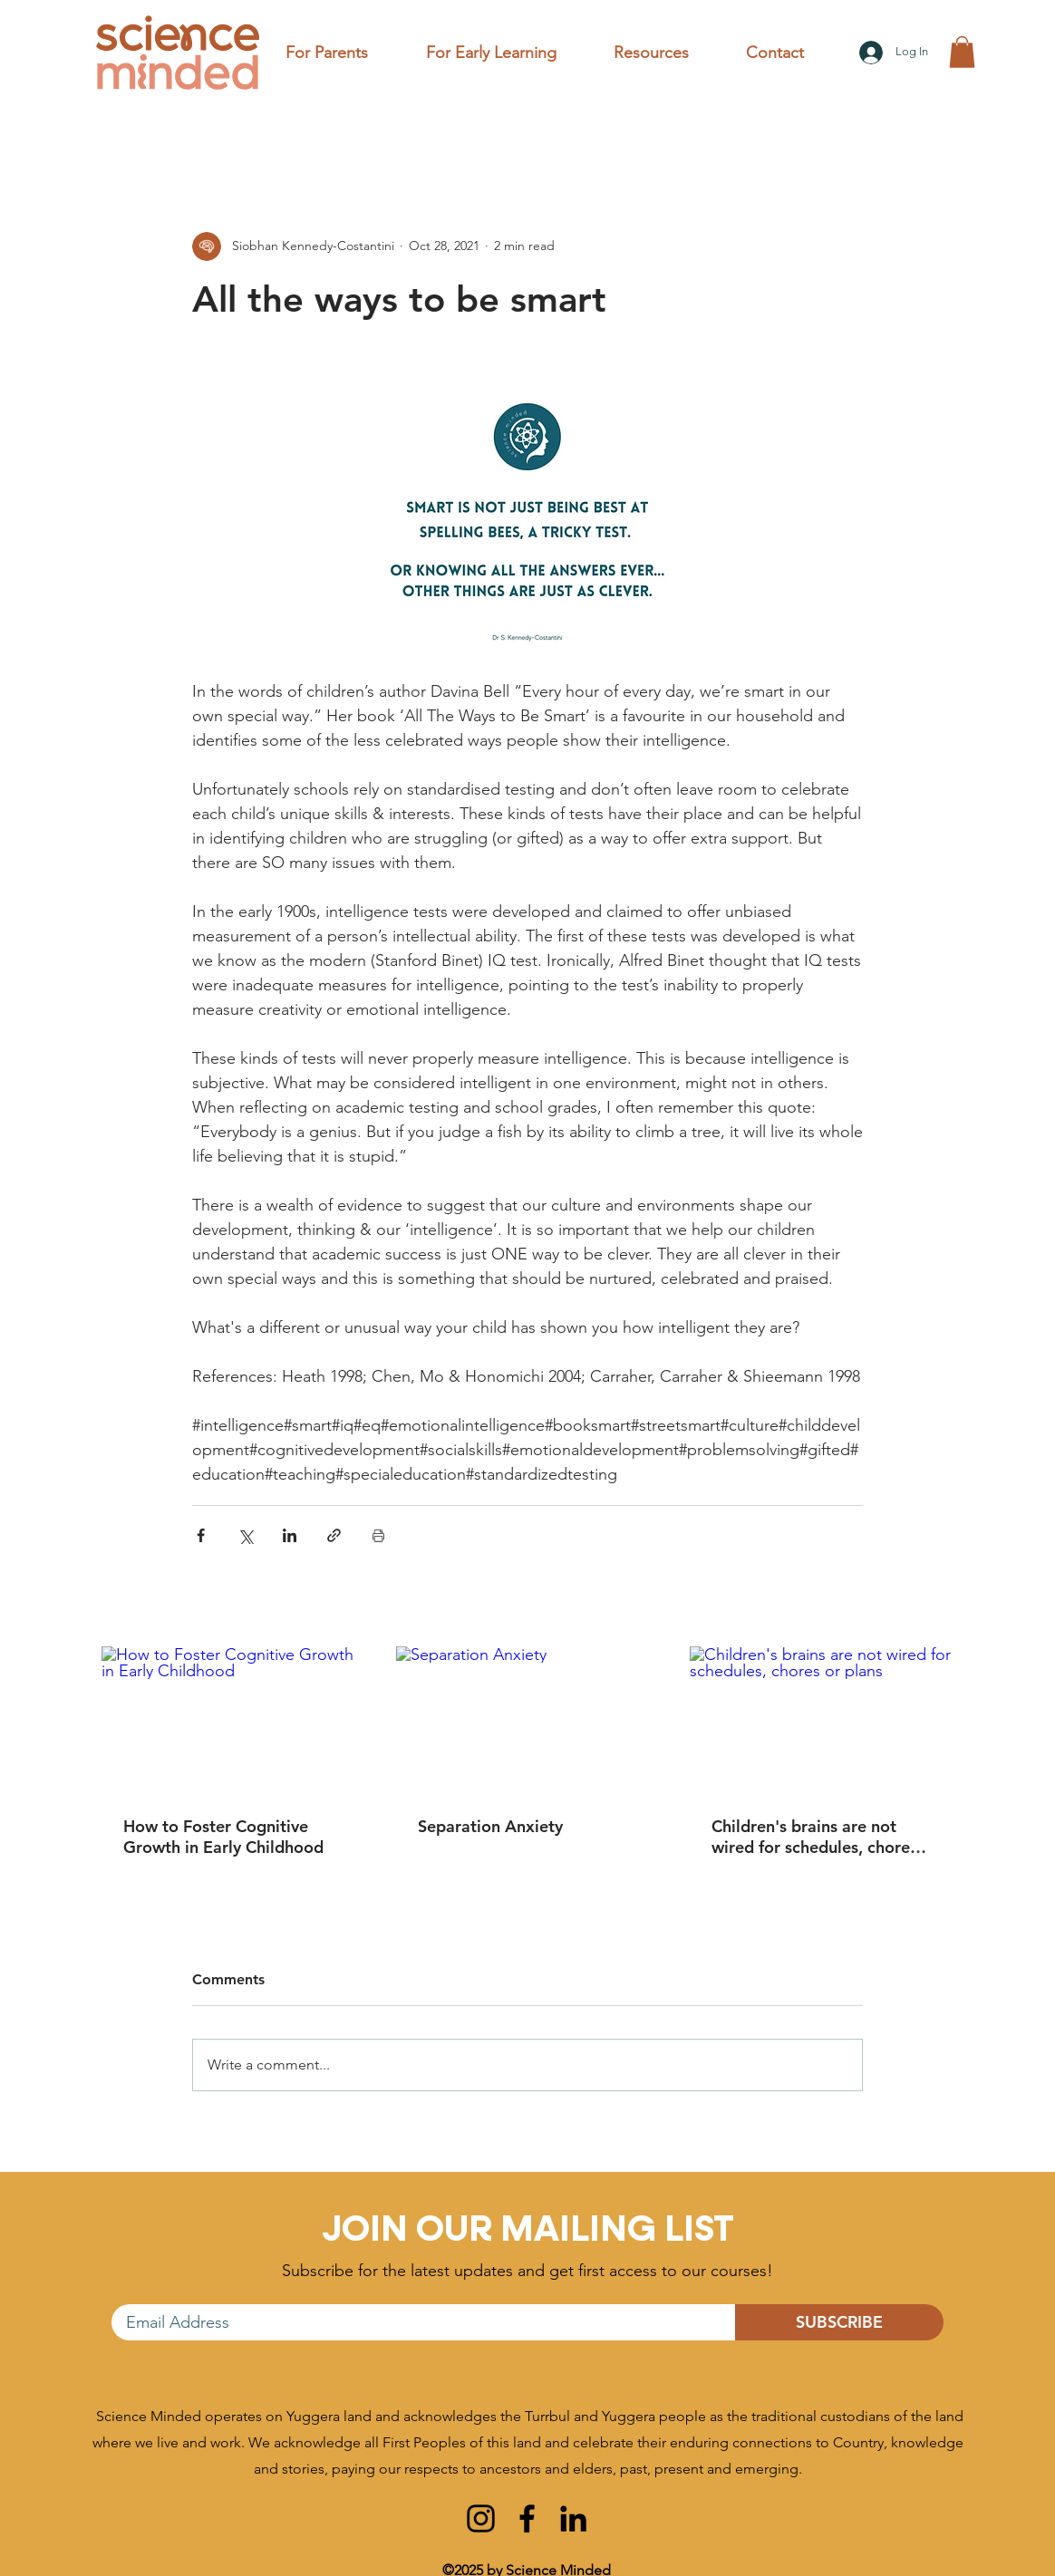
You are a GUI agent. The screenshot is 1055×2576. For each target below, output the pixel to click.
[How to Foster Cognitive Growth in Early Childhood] (233, 1720)
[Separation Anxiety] (528, 1720)
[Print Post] (378, 1535)
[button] (342, 52)
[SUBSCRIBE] (839, 2322)
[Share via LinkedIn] (289, 1535)
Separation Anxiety (490, 1826)
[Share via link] (334, 1535)
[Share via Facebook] (200, 1535)
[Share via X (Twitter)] (245, 1535)
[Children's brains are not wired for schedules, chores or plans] (821, 1720)
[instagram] (480, 2518)
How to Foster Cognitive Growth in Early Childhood (223, 1836)
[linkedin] (573, 2518)
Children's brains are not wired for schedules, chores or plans (814, 1836)
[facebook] (527, 2518)
